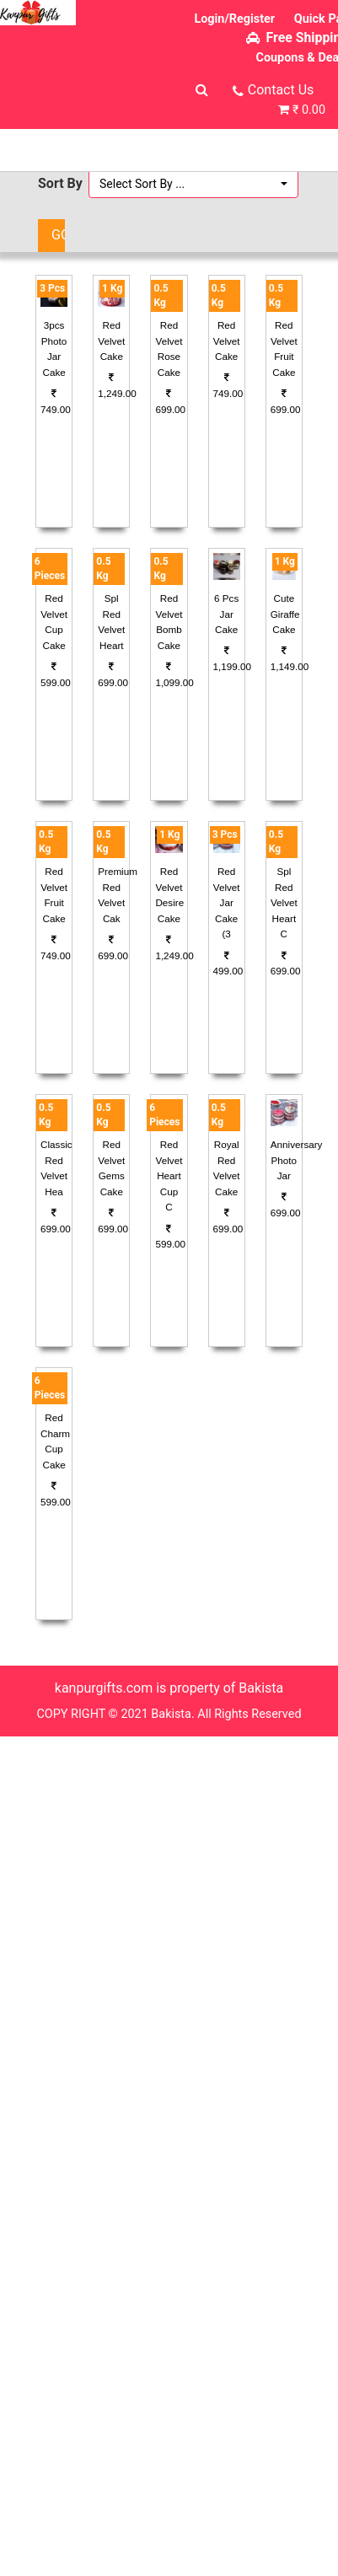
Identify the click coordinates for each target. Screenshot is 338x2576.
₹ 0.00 (308, 110)
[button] (193, 183)
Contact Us (281, 90)
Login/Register (234, 19)
